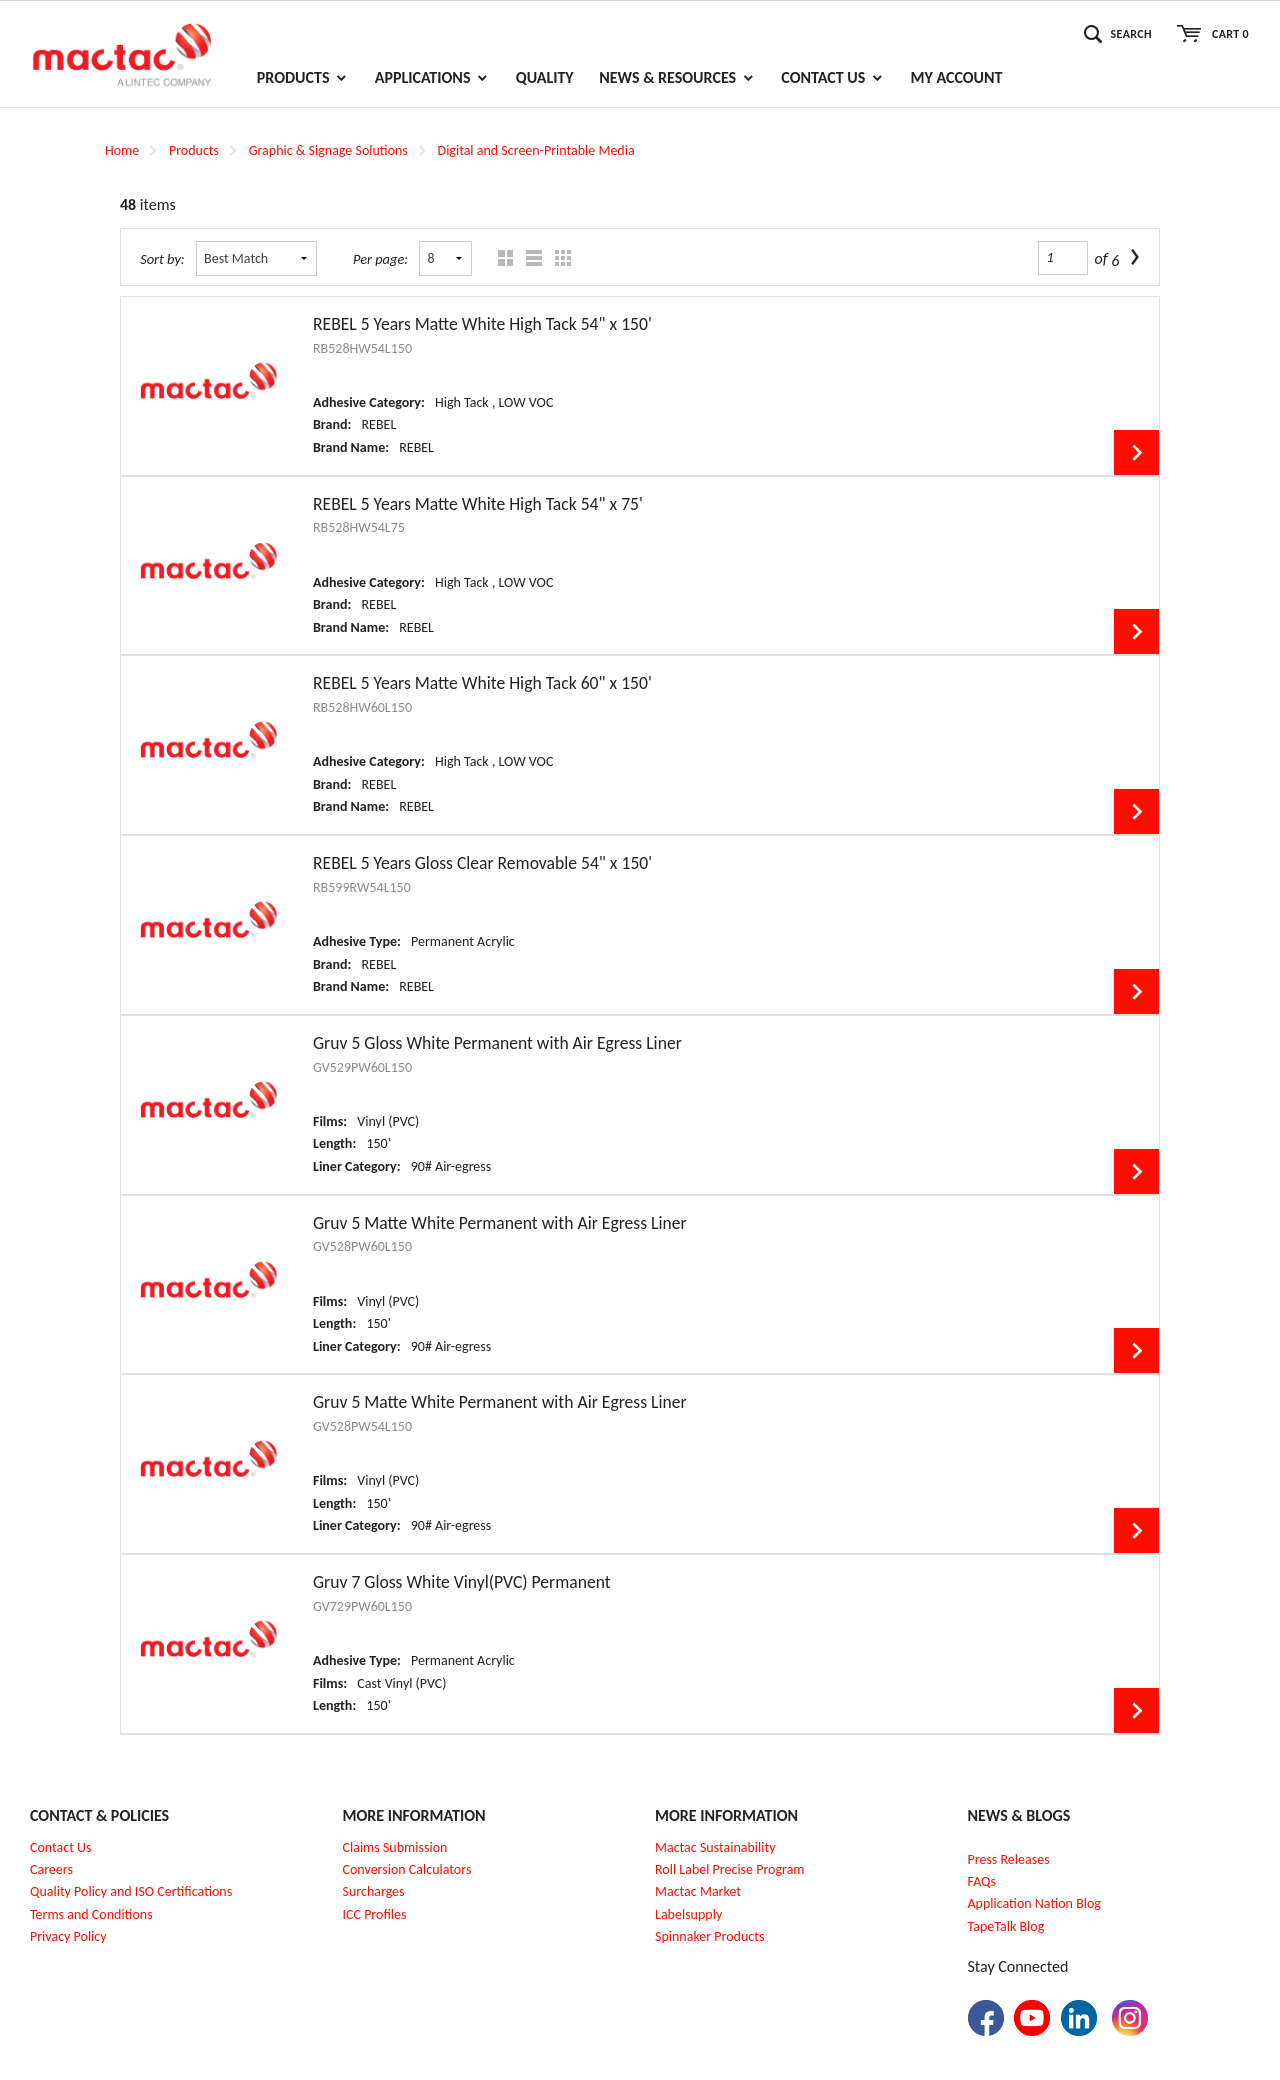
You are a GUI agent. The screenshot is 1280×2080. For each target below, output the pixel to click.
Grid (500, 258)
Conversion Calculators (407, 1869)
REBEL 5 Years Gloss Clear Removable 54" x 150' (482, 863)
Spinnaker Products (709, 1936)
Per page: (380, 259)
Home (122, 150)
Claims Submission (395, 1847)
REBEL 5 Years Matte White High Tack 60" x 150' (482, 683)
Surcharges (374, 1891)
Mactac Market (698, 1891)
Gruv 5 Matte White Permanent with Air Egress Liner (500, 1223)
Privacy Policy (68, 1936)
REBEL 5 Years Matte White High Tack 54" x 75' (478, 504)
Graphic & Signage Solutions (328, 150)
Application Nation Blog (1034, 1903)
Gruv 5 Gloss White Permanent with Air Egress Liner (497, 1043)
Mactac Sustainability (715, 1847)
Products (194, 150)
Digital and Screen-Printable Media (536, 150)
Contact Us (61, 1847)
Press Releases (1009, 1859)
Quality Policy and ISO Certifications (131, 1891)
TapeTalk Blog (1006, 1926)
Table (558, 258)
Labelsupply (688, 1914)
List (529, 258)
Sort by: (162, 259)
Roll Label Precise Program (730, 1869)
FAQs (982, 1881)
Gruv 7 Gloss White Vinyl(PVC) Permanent (462, 1582)
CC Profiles (376, 1914)
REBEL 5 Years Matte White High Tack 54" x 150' (482, 324)
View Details (1136, 452)
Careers (51, 1869)
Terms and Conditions (91, 1914)
